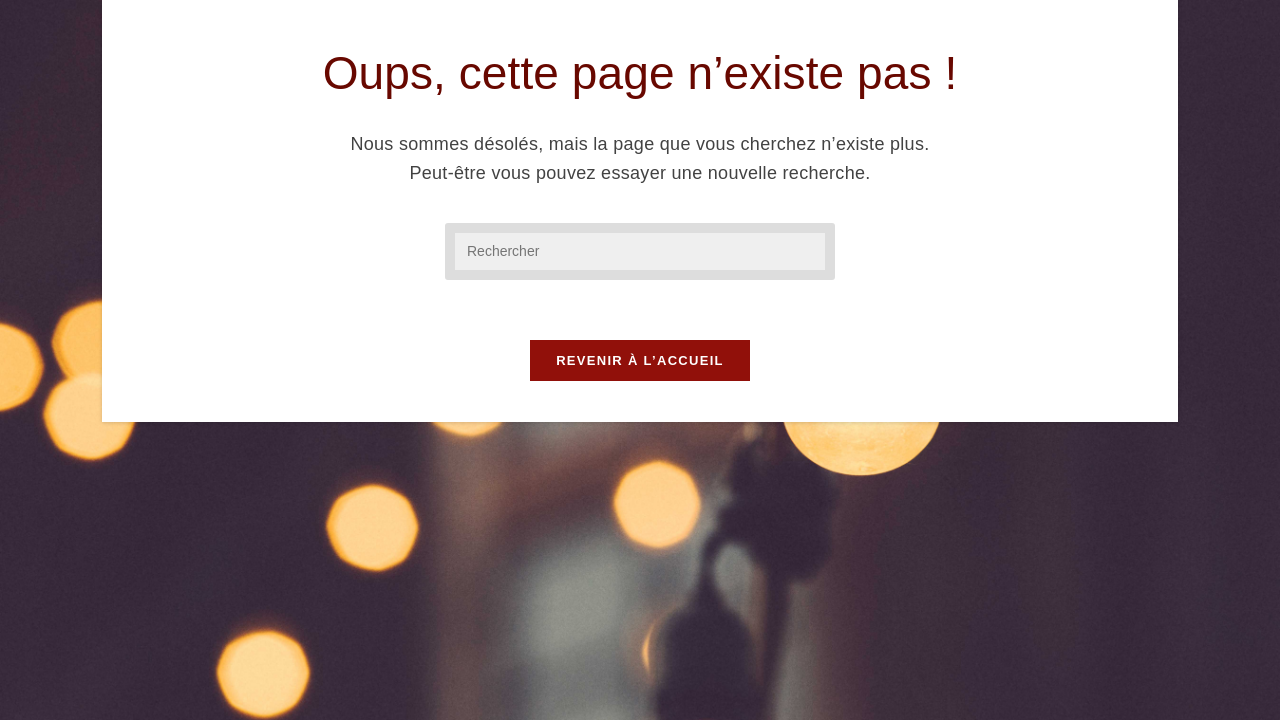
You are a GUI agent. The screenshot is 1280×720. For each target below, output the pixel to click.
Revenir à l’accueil (640, 360)
